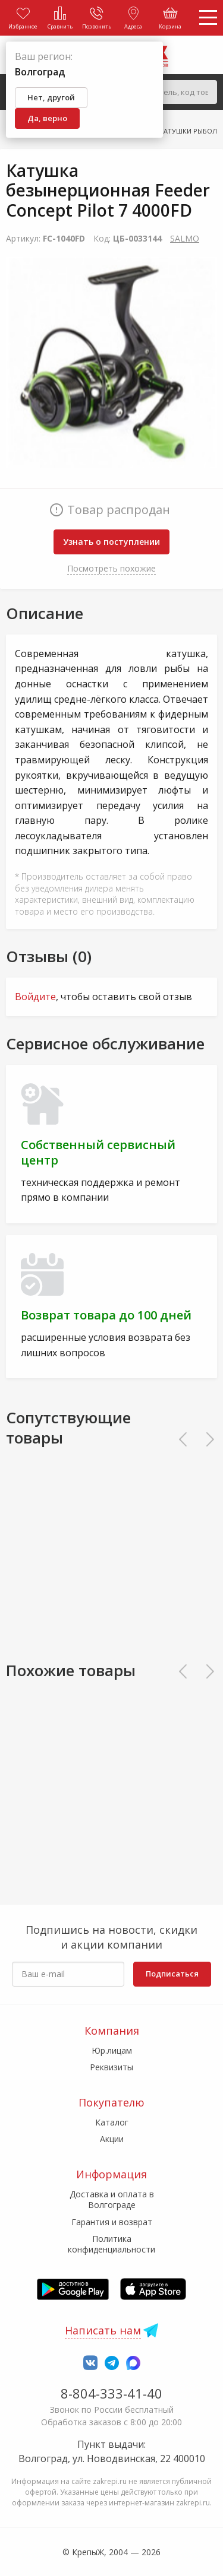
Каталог (111, 2122)
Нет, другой (51, 97)
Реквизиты (111, 2067)
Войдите (35, 996)
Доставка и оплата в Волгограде (112, 2199)
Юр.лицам (112, 2050)
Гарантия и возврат (111, 2222)
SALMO (184, 238)
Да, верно (47, 118)
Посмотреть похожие (111, 568)
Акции (112, 2138)
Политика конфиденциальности (111, 2244)
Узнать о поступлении (111, 541)
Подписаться (172, 1973)
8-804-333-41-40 (111, 2393)
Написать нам (103, 2330)
